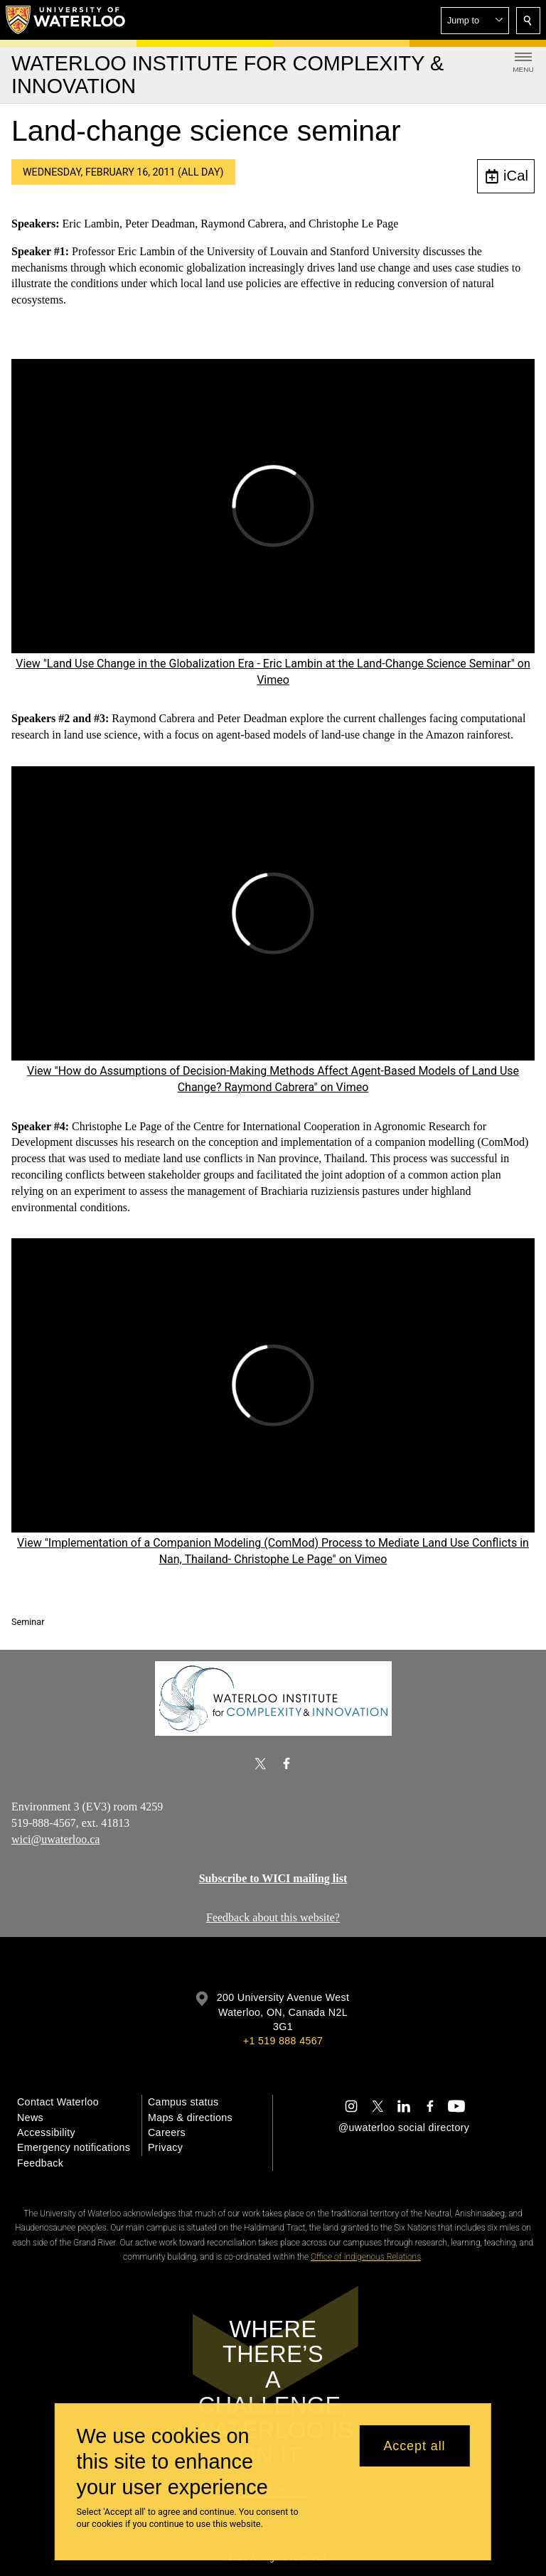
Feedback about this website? (273, 1917)
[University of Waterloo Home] (66, 20)
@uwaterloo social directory (403, 2127)
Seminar (27, 1621)
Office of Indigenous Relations (366, 2257)
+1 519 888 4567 (283, 2040)
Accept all (414, 2446)
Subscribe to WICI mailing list (273, 1878)
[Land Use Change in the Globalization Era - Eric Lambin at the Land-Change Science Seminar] (273, 505)
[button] (474, 20)
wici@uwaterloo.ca (55, 1839)
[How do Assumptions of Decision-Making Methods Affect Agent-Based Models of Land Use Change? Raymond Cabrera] (273, 913)
